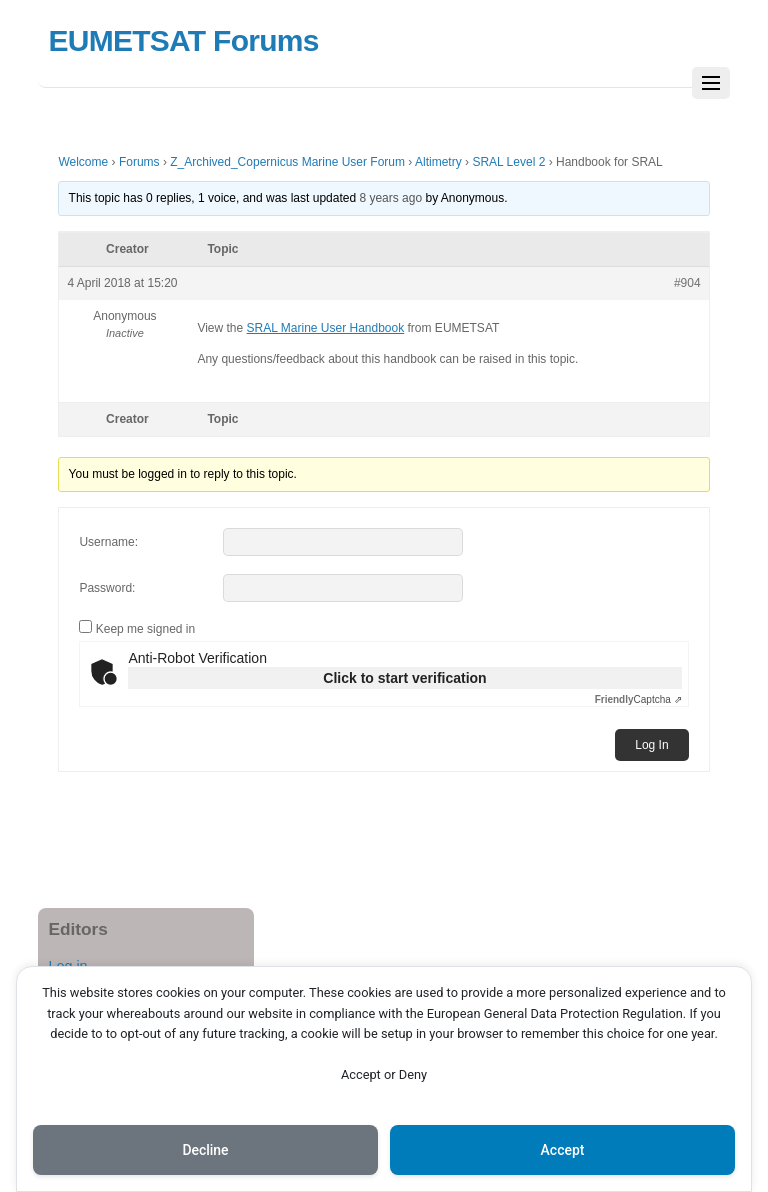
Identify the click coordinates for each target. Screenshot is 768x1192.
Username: (108, 542)
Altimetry (438, 162)
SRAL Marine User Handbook (326, 328)
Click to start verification (404, 678)
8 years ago (390, 198)
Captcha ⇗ (638, 699)
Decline (205, 1150)
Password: (107, 588)
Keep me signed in (145, 629)
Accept (563, 1150)
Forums (139, 162)
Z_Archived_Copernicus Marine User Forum (287, 162)
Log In (651, 745)
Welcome (83, 162)
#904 (687, 283)
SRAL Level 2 (508, 162)
